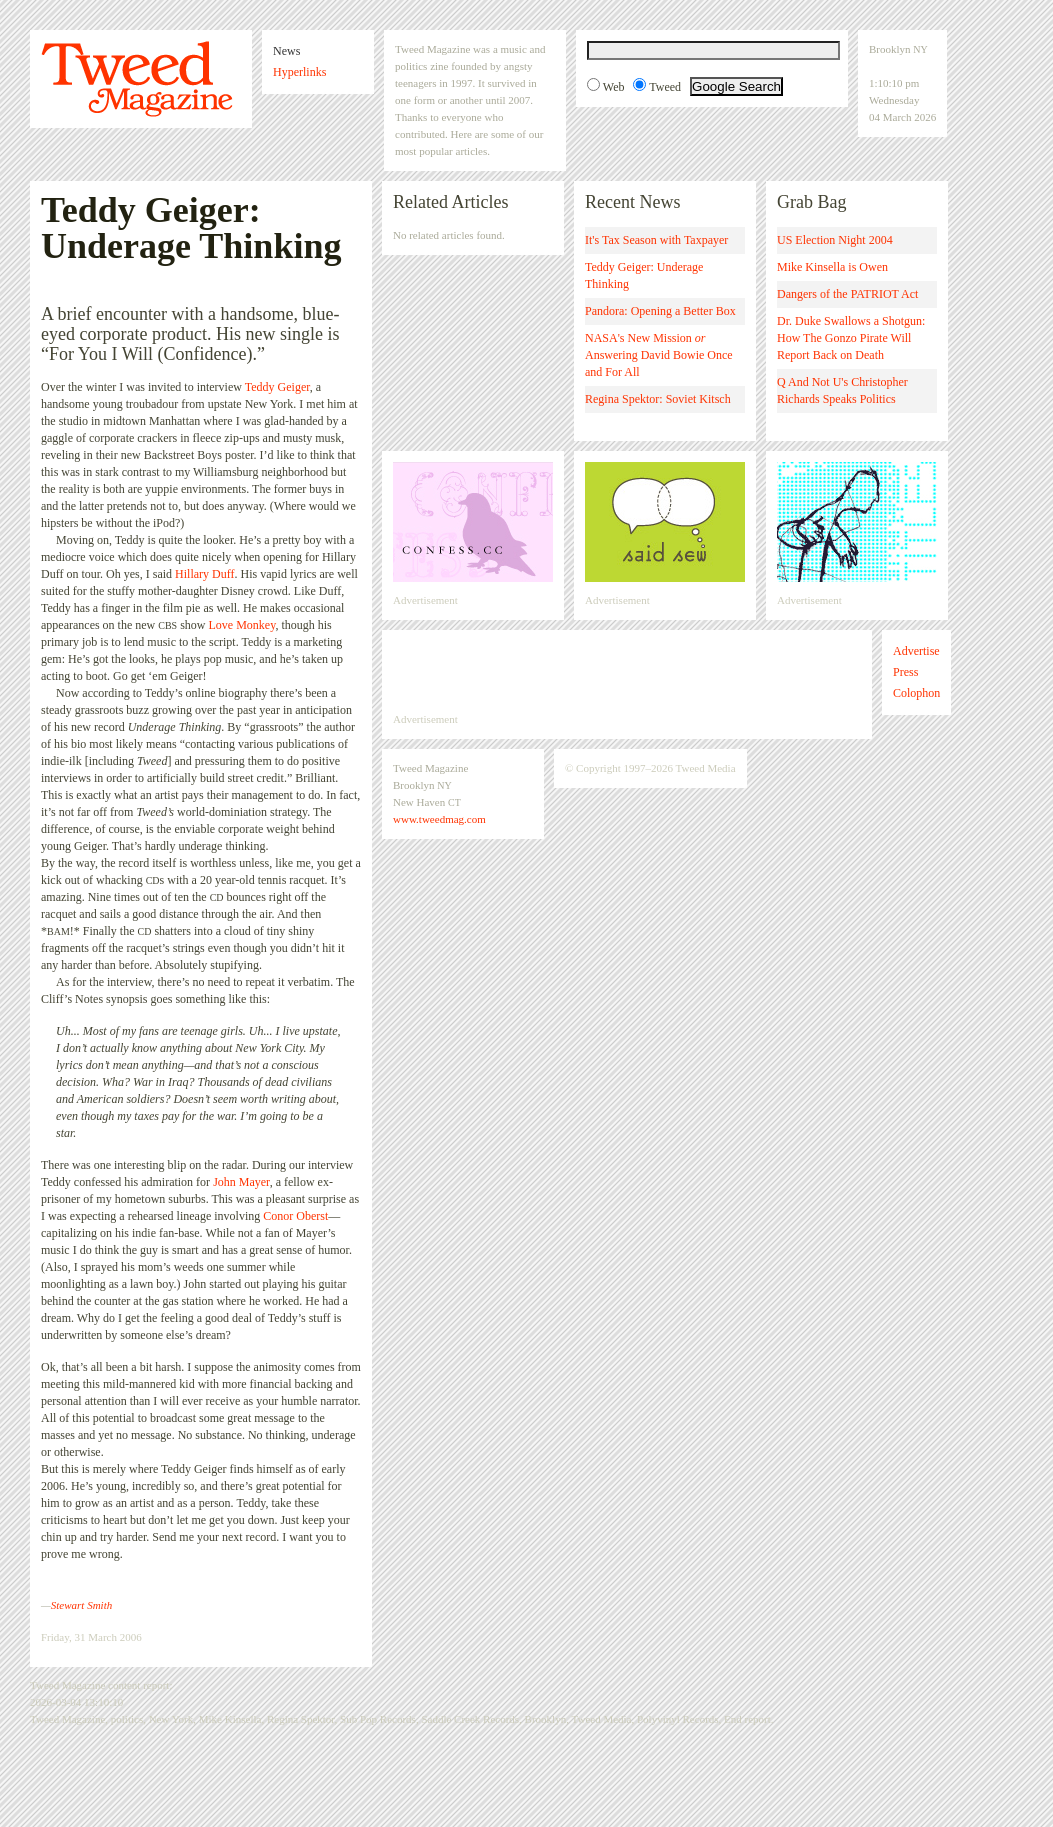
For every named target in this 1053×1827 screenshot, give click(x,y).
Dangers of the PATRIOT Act (847, 294)
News (286, 51)
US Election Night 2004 (835, 240)
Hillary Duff (204, 574)
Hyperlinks (299, 72)
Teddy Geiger (277, 387)
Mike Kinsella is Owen (832, 267)
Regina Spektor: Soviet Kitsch (658, 399)
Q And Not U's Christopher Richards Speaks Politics (842, 390)
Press (905, 672)
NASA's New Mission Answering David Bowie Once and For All (659, 355)
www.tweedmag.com (439, 819)
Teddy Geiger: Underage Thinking (644, 275)
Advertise (916, 651)
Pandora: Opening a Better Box (660, 311)
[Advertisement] (627, 671)
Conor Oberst (295, 1216)
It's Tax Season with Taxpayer (656, 240)
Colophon (916, 693)
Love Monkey (242, 625)
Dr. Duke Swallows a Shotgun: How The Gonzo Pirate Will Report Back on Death (851, 338)
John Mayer (241, 1182)
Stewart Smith (81, 1605)
